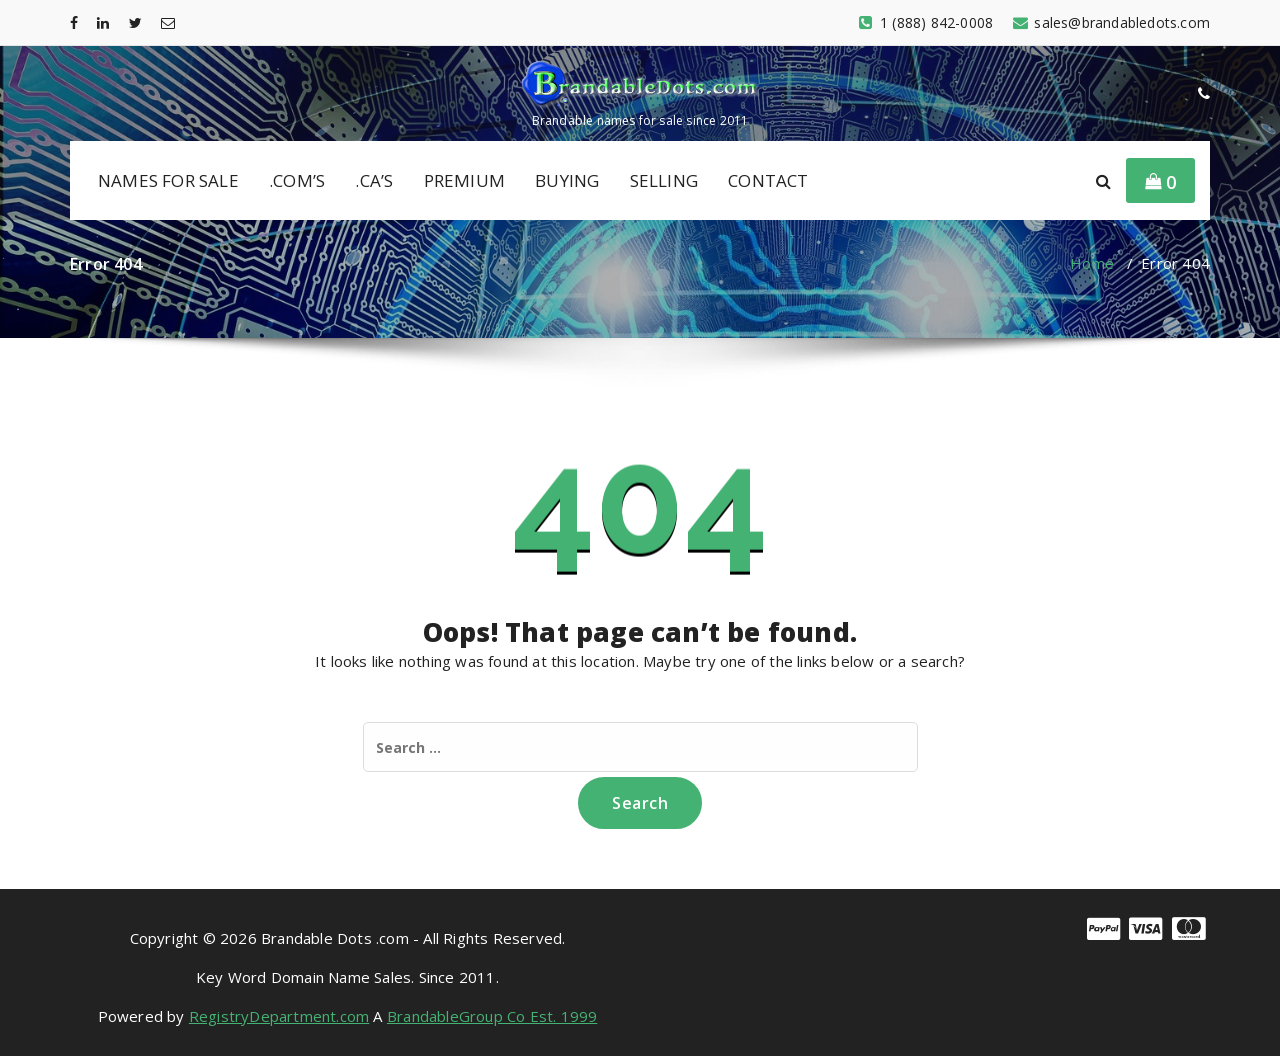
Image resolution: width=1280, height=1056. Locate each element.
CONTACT (768, 180)
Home (1092, 263)
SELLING (664, 180)
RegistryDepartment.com (279, 1016)
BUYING (567, 180)
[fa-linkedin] (103, 22)
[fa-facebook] (74, 22)
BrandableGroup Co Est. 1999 (492, 1016)
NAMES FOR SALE (168, 180)
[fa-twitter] (135, 22)
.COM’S (297, 180)
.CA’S (374, 180)
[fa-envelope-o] (168, 22)
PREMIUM (464, 180)
